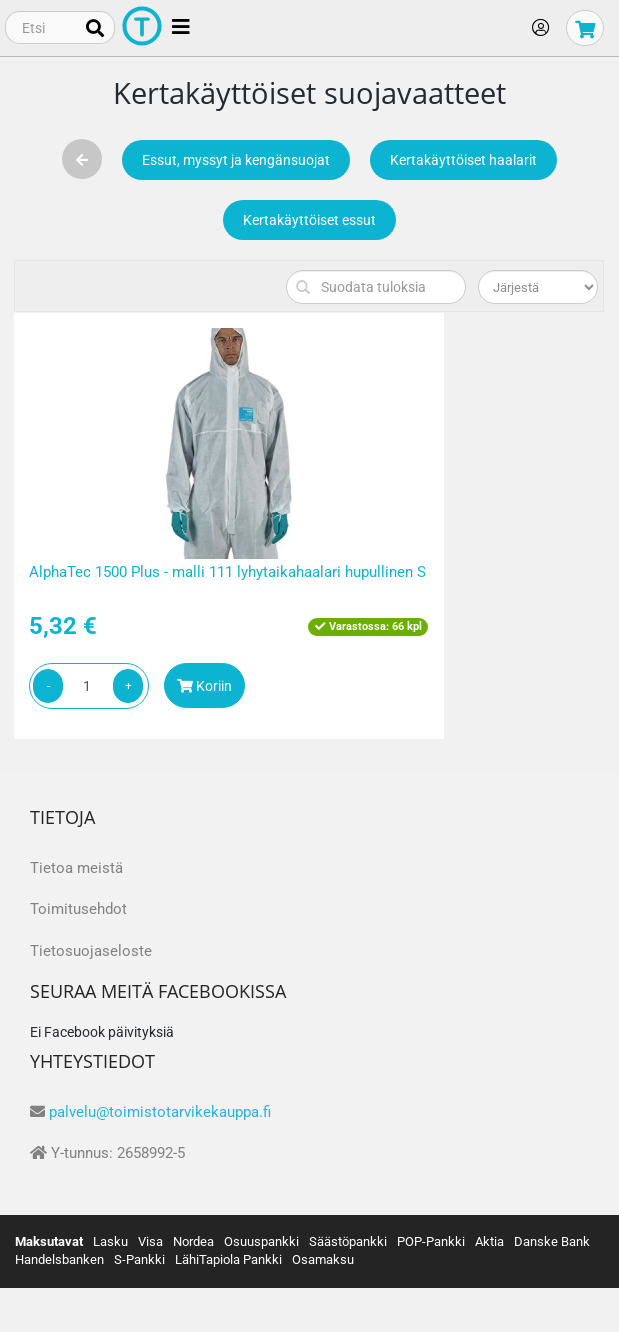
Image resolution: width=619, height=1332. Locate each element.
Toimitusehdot (78, 909)
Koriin (204, 686)
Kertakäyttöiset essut (309, 220)
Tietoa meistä (76, 868)
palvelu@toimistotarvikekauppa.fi (160, 1112)
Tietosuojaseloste (91, 951)
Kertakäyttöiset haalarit (463, 160)
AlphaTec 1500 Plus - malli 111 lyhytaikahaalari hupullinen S (227, 572)
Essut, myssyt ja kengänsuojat (236, 160)
